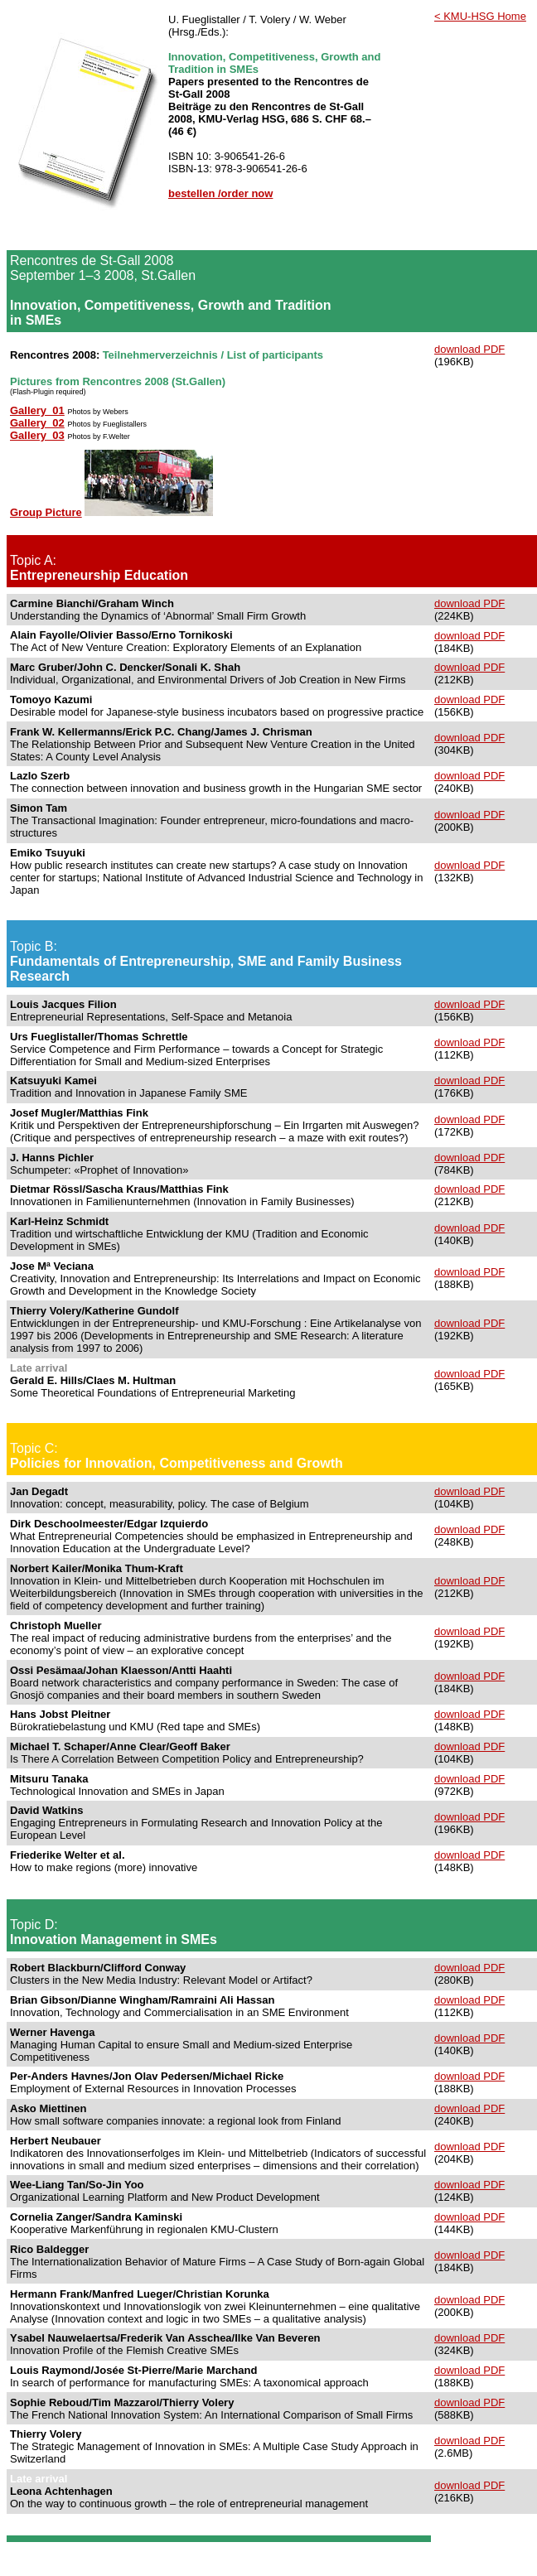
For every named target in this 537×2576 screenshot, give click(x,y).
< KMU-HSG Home (480, 16)
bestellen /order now (220, 193)
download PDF (469, 349)
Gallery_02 (37, 423)
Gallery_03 (37, 435)
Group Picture (46, 512)
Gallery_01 (37, 410)
